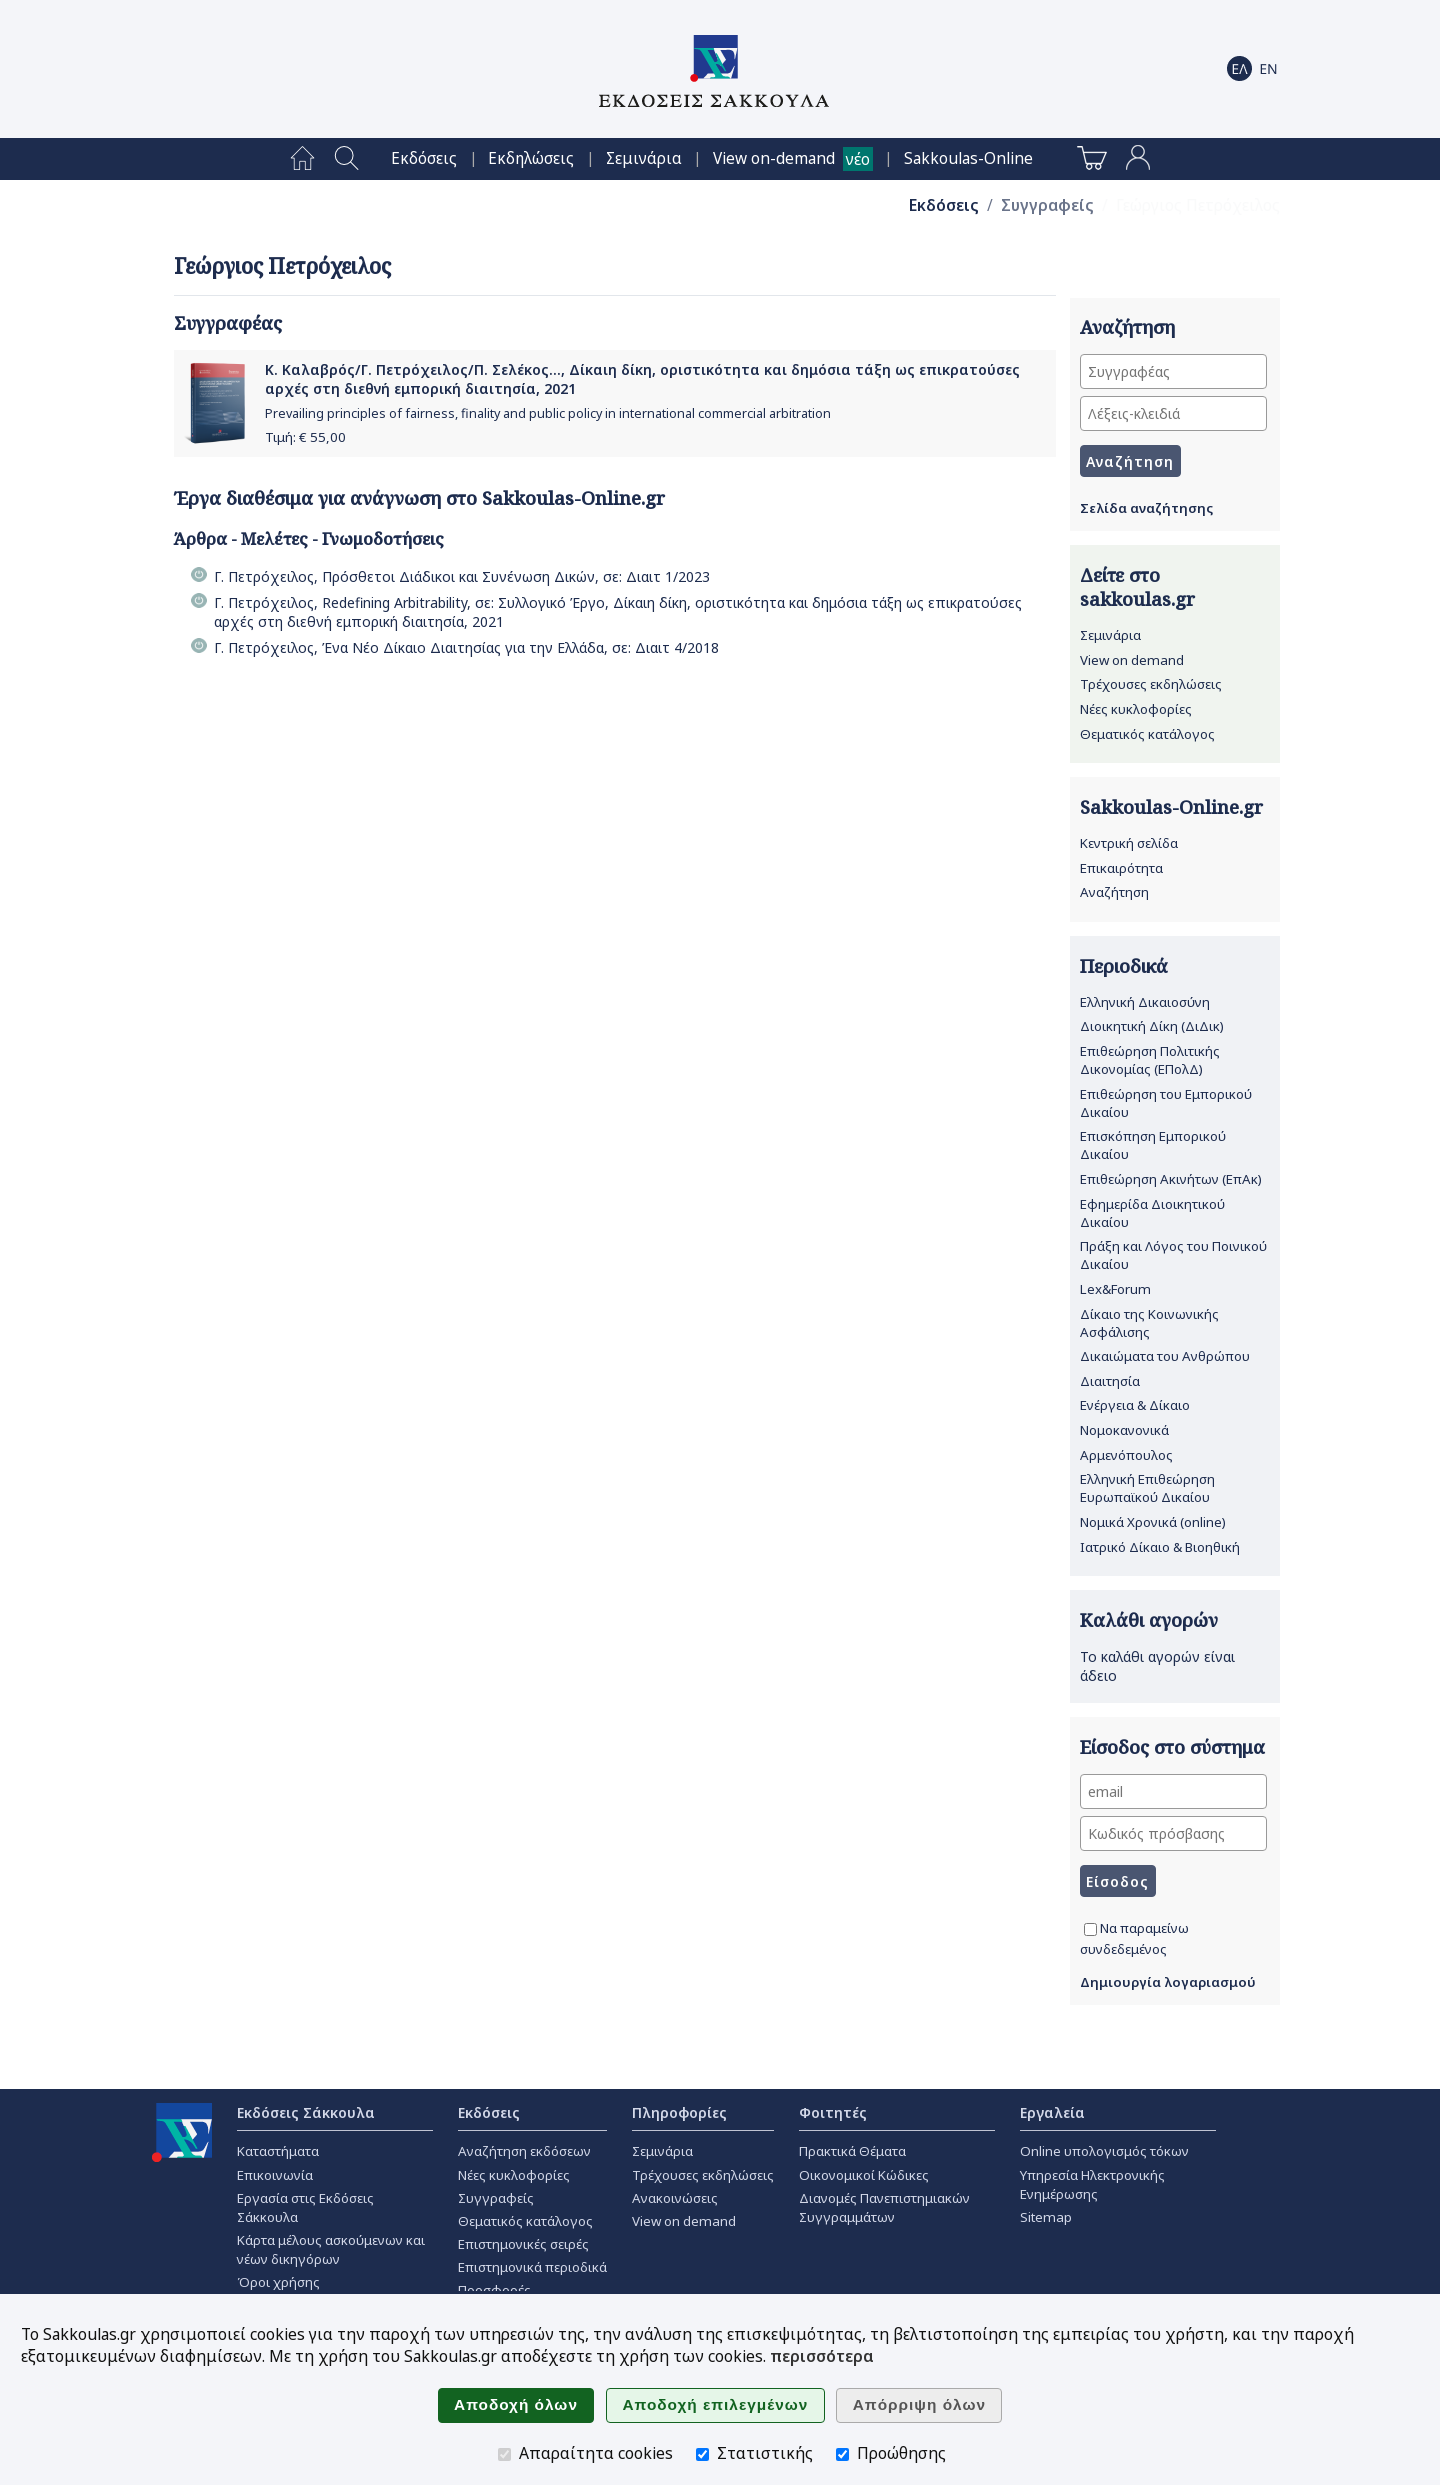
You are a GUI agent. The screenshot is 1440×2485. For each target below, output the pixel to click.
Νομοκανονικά (1124, 1430)
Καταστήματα (278, 2151)
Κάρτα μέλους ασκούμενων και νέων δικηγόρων (331, 2249)
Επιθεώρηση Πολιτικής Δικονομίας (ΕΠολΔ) (1150, 1060)
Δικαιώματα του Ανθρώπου (1165, 1356)
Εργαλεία (1052, 2112)
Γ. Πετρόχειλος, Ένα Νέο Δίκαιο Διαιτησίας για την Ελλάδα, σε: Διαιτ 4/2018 (466, 647)
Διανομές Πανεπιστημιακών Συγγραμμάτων (884, 2207)
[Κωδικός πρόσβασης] (1173, 1833)
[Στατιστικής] (702, 2454)
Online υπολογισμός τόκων (1104, 2151)
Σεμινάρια (644, 158)
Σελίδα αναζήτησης (1146, 508)
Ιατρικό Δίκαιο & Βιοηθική (1160, 1547)
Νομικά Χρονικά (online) (1153, 1522)
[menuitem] (302, 159)
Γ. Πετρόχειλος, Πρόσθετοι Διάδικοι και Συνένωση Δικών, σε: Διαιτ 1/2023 (462, 576)
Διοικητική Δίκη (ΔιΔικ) (1152, 1026)
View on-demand (774, 158)
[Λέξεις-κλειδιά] (1173, 413)
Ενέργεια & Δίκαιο (1135, 1405)
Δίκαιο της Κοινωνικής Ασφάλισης (1149, 1323)
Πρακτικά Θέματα (852, 2151)
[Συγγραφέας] (1173, 371)
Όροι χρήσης (278, 2282)
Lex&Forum (1115, 1289)
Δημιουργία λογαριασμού (1168, 1982)
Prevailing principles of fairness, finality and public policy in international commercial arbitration (548, 413)
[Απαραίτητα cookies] (504, 2454)
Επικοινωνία (275, 2175)
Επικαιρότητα (1121, 868)
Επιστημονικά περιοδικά (532, 2267)
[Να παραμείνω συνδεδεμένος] (1090, 1929)
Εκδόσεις (424, 158)
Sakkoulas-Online (968, 158)
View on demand (1132, 660)
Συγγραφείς (1047, 205)
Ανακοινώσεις (675, 2198)
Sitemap (1046, 2217)
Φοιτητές (833, 2112)
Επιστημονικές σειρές (523, 2244)
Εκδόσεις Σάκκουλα (306, 2112)
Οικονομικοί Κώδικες (864, 2175)
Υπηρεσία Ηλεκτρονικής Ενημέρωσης (1092, 2184)
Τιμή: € (305, 437)
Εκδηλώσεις (531, 158)
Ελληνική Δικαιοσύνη (1145, 1002)
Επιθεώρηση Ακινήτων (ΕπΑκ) (1171, 1179)
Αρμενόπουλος (1126, 1455)
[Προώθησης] (842, 2454)
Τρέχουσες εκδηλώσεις (1151, 684)
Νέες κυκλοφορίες (1136, 709)
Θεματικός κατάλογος (1147, 734)
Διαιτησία (1110, 1381)
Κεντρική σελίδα (1129, 843)
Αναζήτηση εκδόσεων (524, 2151)
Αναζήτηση (1114, 892)
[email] (1173, 1791)
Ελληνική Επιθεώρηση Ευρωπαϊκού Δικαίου (1147, 1488)
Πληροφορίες (679, 2112)
